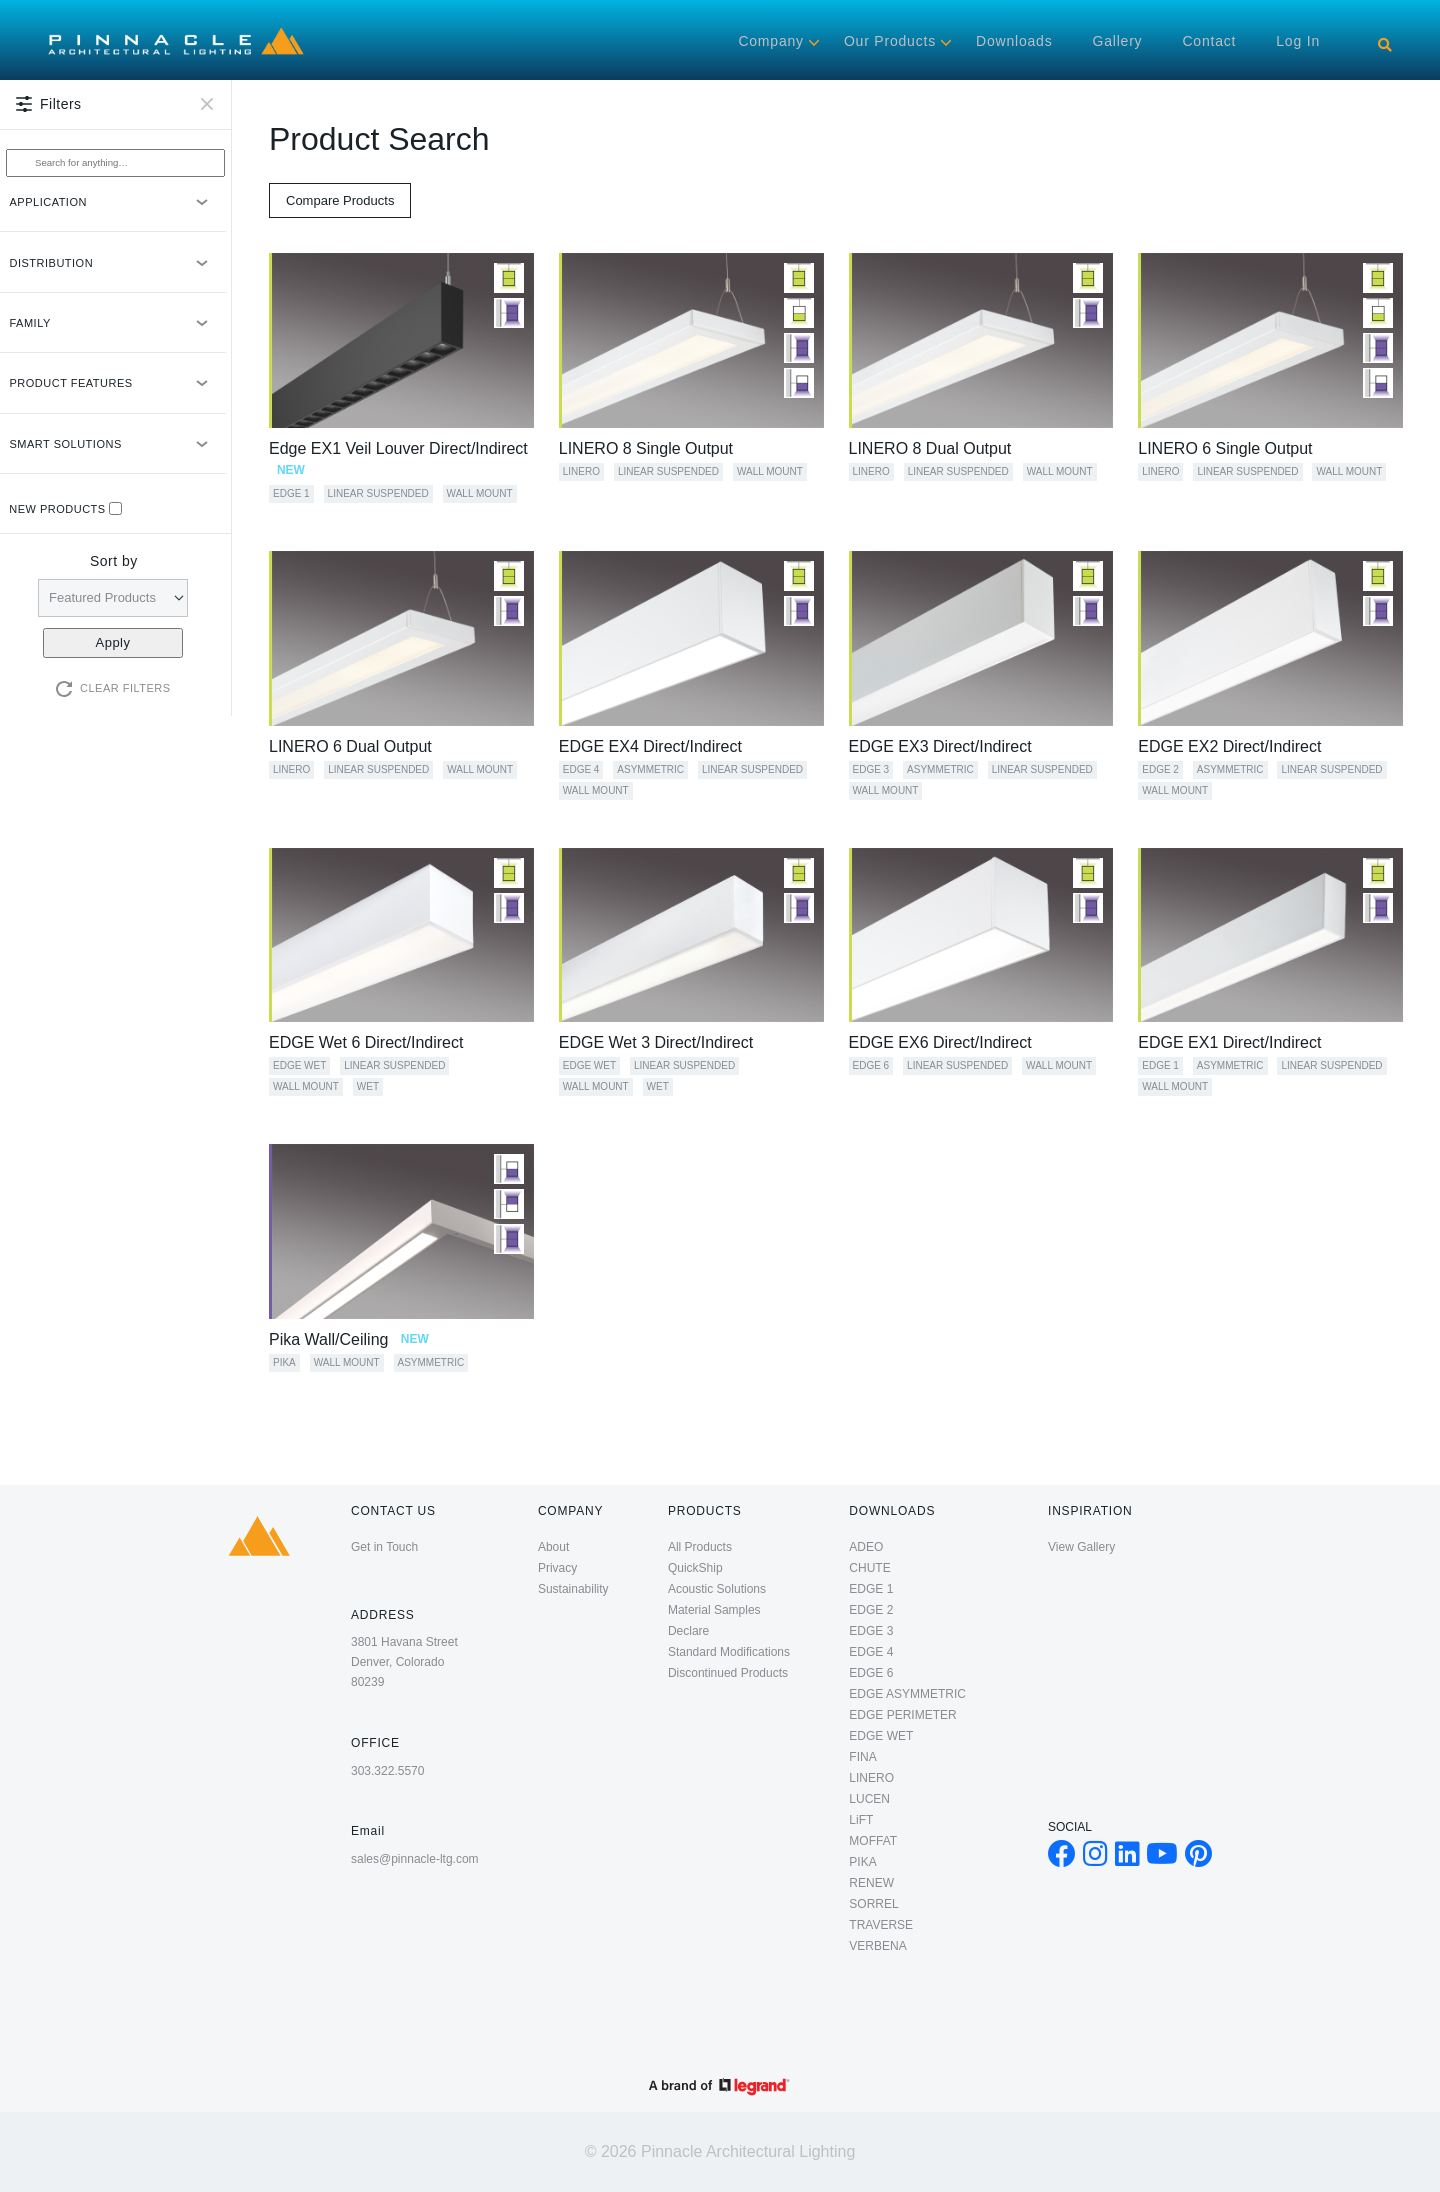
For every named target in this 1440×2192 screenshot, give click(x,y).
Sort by (114, 561)
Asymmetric (650, 769)
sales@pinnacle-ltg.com (415, 1859)
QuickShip (695, 1568)
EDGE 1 (291, 493)
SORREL (873, 1904)
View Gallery (1081, 1547)
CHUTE (869, 1568)
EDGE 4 (581, 769)
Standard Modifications (729, 1652)
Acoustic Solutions (717, 1589)
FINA (862, 1757)
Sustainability (573, 1589)
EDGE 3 (871, 769)
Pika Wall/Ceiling (349, 1339)
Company (771, 41)
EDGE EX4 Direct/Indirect (650, 746)
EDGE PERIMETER (902, 1715)
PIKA (284, 1362)
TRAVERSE (881, 1925)
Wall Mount (480, 493)
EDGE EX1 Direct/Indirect (1229, 1042)
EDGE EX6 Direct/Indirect (940, 1042)
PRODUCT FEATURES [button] (113, 391)
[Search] (1385, 45)
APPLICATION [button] (113, 210)
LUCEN (869, 1799)
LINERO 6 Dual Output (350, 746)
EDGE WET (299, 1065)
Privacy (557, 1568)
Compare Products (340, 200)
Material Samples (714, 1610)
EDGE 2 (1160, 769)
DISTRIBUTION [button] (113, 271)
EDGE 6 (871, 1065)
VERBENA (877, 1946)
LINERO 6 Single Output (1225, 448)
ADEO (866, 1547)
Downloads (1014, 41)
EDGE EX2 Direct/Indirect (1229, 746)
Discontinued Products (728, 1673)
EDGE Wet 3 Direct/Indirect (656, 1042)
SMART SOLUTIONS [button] (113, 452)
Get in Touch (384, 1547)
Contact (1209, 41)
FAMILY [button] (113, 331)
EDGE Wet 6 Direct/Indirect (366, 1042)
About (553, 1547)
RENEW (871, 1883)
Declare (688, 1631)
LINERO (581, 471)
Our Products (890, 41)
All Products (700, 1547)
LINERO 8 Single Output (646, 448)
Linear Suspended (378, 493)
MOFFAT (873, 1841)
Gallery (1117, 41)
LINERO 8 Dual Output (930, 448)
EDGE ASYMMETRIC (907, 1694)
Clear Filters (125, 688)
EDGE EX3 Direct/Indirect (940, 746)
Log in (1298, 41)
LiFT (861, 1820)
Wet (368, 1086)
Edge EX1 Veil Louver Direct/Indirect (398, 458)
